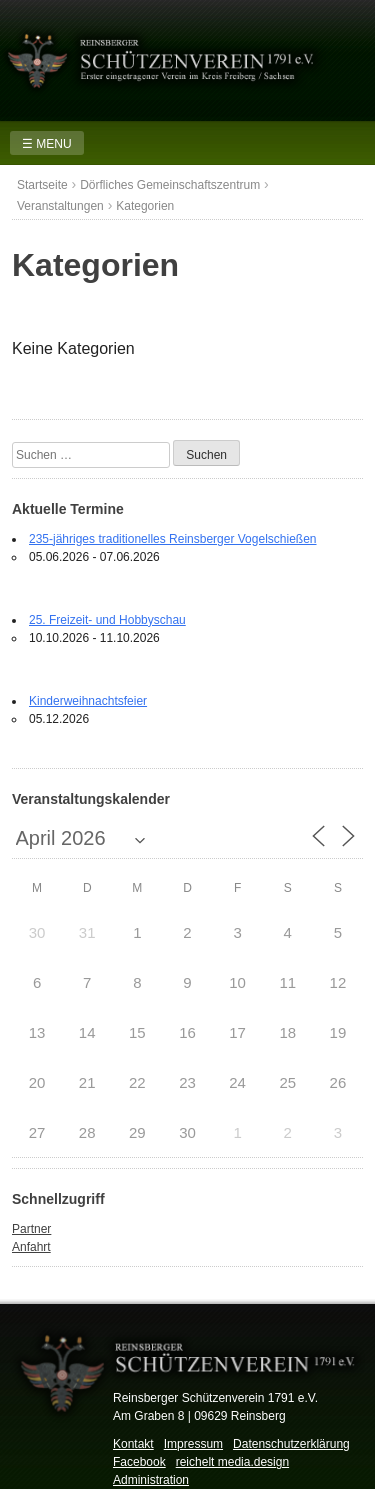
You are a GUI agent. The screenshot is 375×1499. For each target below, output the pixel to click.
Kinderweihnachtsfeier (88, 701)
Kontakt (133, 1444)
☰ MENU (47, 144)
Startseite (42, 185)
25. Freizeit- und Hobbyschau (107, 620)
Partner (31, 1229)
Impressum (193, 1444)
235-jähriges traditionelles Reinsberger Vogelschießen (173, 539)
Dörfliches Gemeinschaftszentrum (170, 185)
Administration (151, 1480)
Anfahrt (31, 1247)
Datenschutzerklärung (291, 1444)
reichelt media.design (232, 1462)
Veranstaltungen (60, 206)
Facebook (139, 1462)
